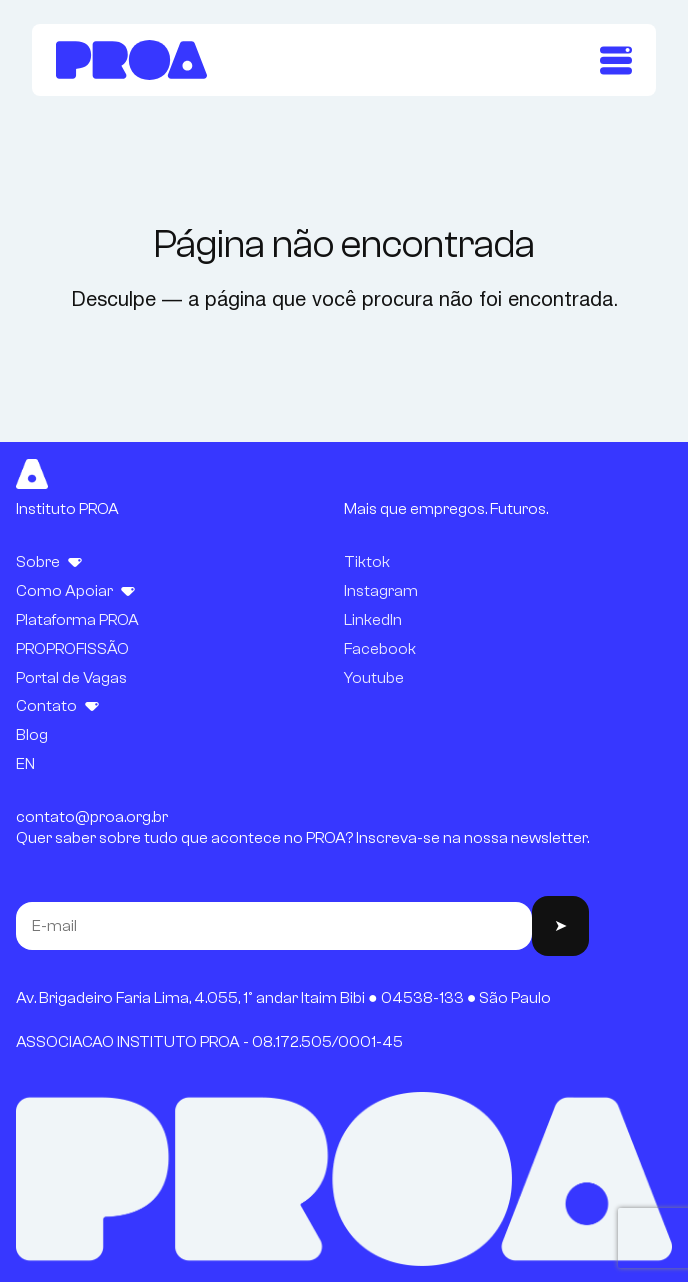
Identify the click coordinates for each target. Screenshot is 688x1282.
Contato (46, 706)
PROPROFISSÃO (72, 649)
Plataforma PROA (77, 620)
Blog (32, 735)
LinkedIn (373, 620)
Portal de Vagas (71, 678)
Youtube (374, 678)
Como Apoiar (64, 591)
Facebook (380, 649)
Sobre (38, 562)
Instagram (381, 591)
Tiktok (367, 562)
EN (25, 764)
